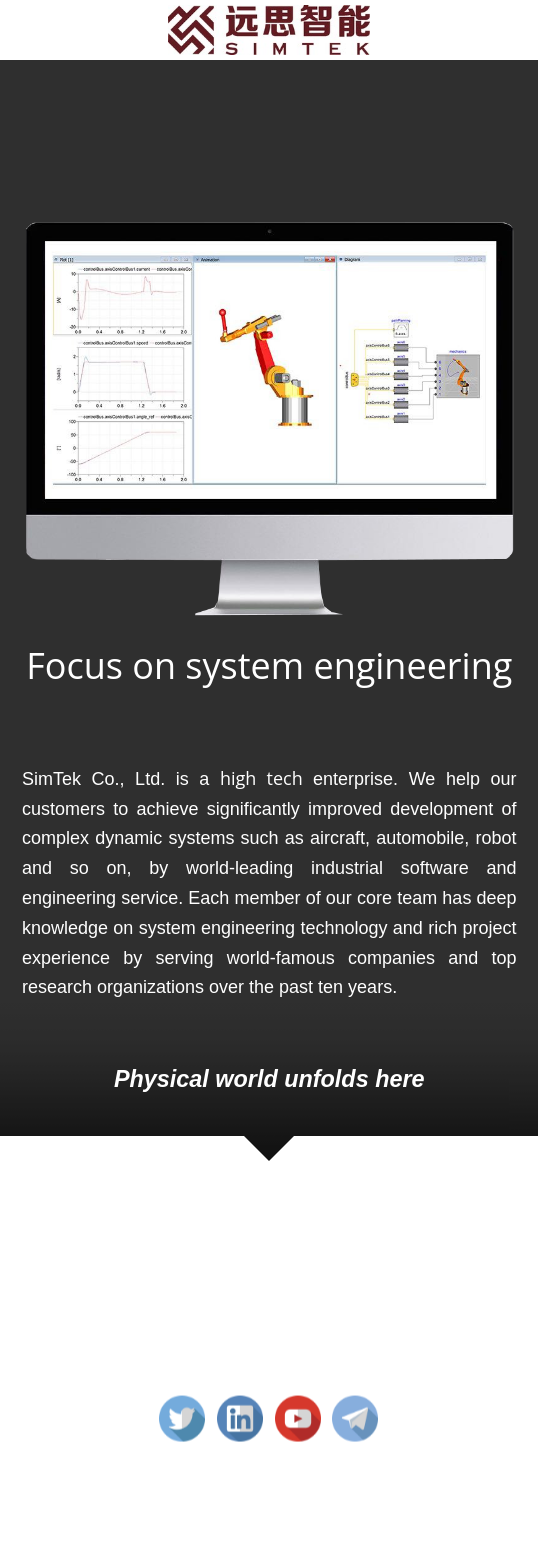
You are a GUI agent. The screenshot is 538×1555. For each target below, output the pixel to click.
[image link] (269, 28)
